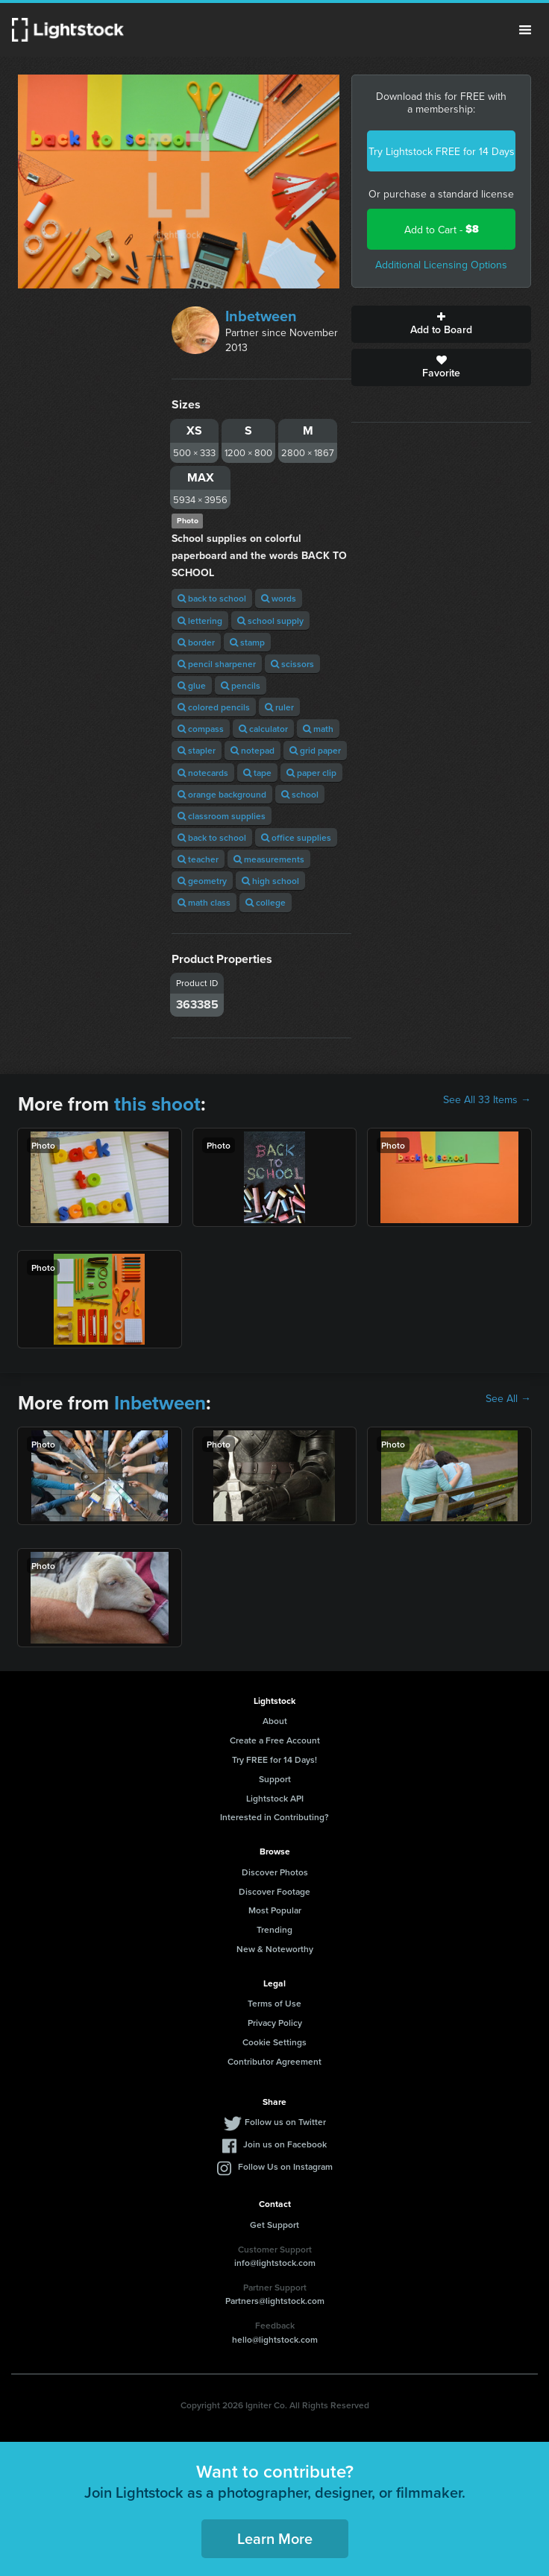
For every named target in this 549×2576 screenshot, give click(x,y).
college (265, 902)
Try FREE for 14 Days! (274, 1759)
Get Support (274, 2224)
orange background (222, 794)
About (275, 1720)
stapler (197, 750)
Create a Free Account (275, 1740)
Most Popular (274, 1910)
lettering (200, 620)
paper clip (311, 772)
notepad (252, 750)
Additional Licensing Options (441, 264)
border (196, 642)
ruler (279, 707)
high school (270, 880)
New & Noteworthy (274, 1948)
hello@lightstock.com (275, 2339)
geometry (202, 880)
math (318, 728)
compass (201, 728)
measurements (268, 859)
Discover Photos (275, 1872)
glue (192, 685)
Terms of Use (274, 2003)
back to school (212, 598)
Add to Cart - (441, 229)
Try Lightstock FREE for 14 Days (441, 151)
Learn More (275, 2538)
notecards (203, 772)
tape (257, 772)
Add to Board (441, 324)
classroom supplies (222, 815)
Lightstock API (275, 1798)
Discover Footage (274, 1891)
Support (275, 1778)
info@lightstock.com (275, 2262)
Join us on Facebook (285, 2144)
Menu (525, 30)
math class (204, 902)
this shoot (157, 1104)
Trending (274, 1929)
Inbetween (261, 315)
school (300, 794)
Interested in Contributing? (274, 1817)
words (278, 598)
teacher (198, 859)
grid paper (315, 750)
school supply (270, 620)
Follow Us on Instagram (285, 2166)
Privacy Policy (275, 2022)
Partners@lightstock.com (274, 2300)
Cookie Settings (274, 2042)
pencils (240, 685)
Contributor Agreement (274, 2061)
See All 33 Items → (487, 1099)
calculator (263, 728)
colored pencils (214, 707)
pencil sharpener (217, 663)
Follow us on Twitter (285, 2121)
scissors (292, 663)
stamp (247, 642)
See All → (508, 1398)
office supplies (296, 837)
